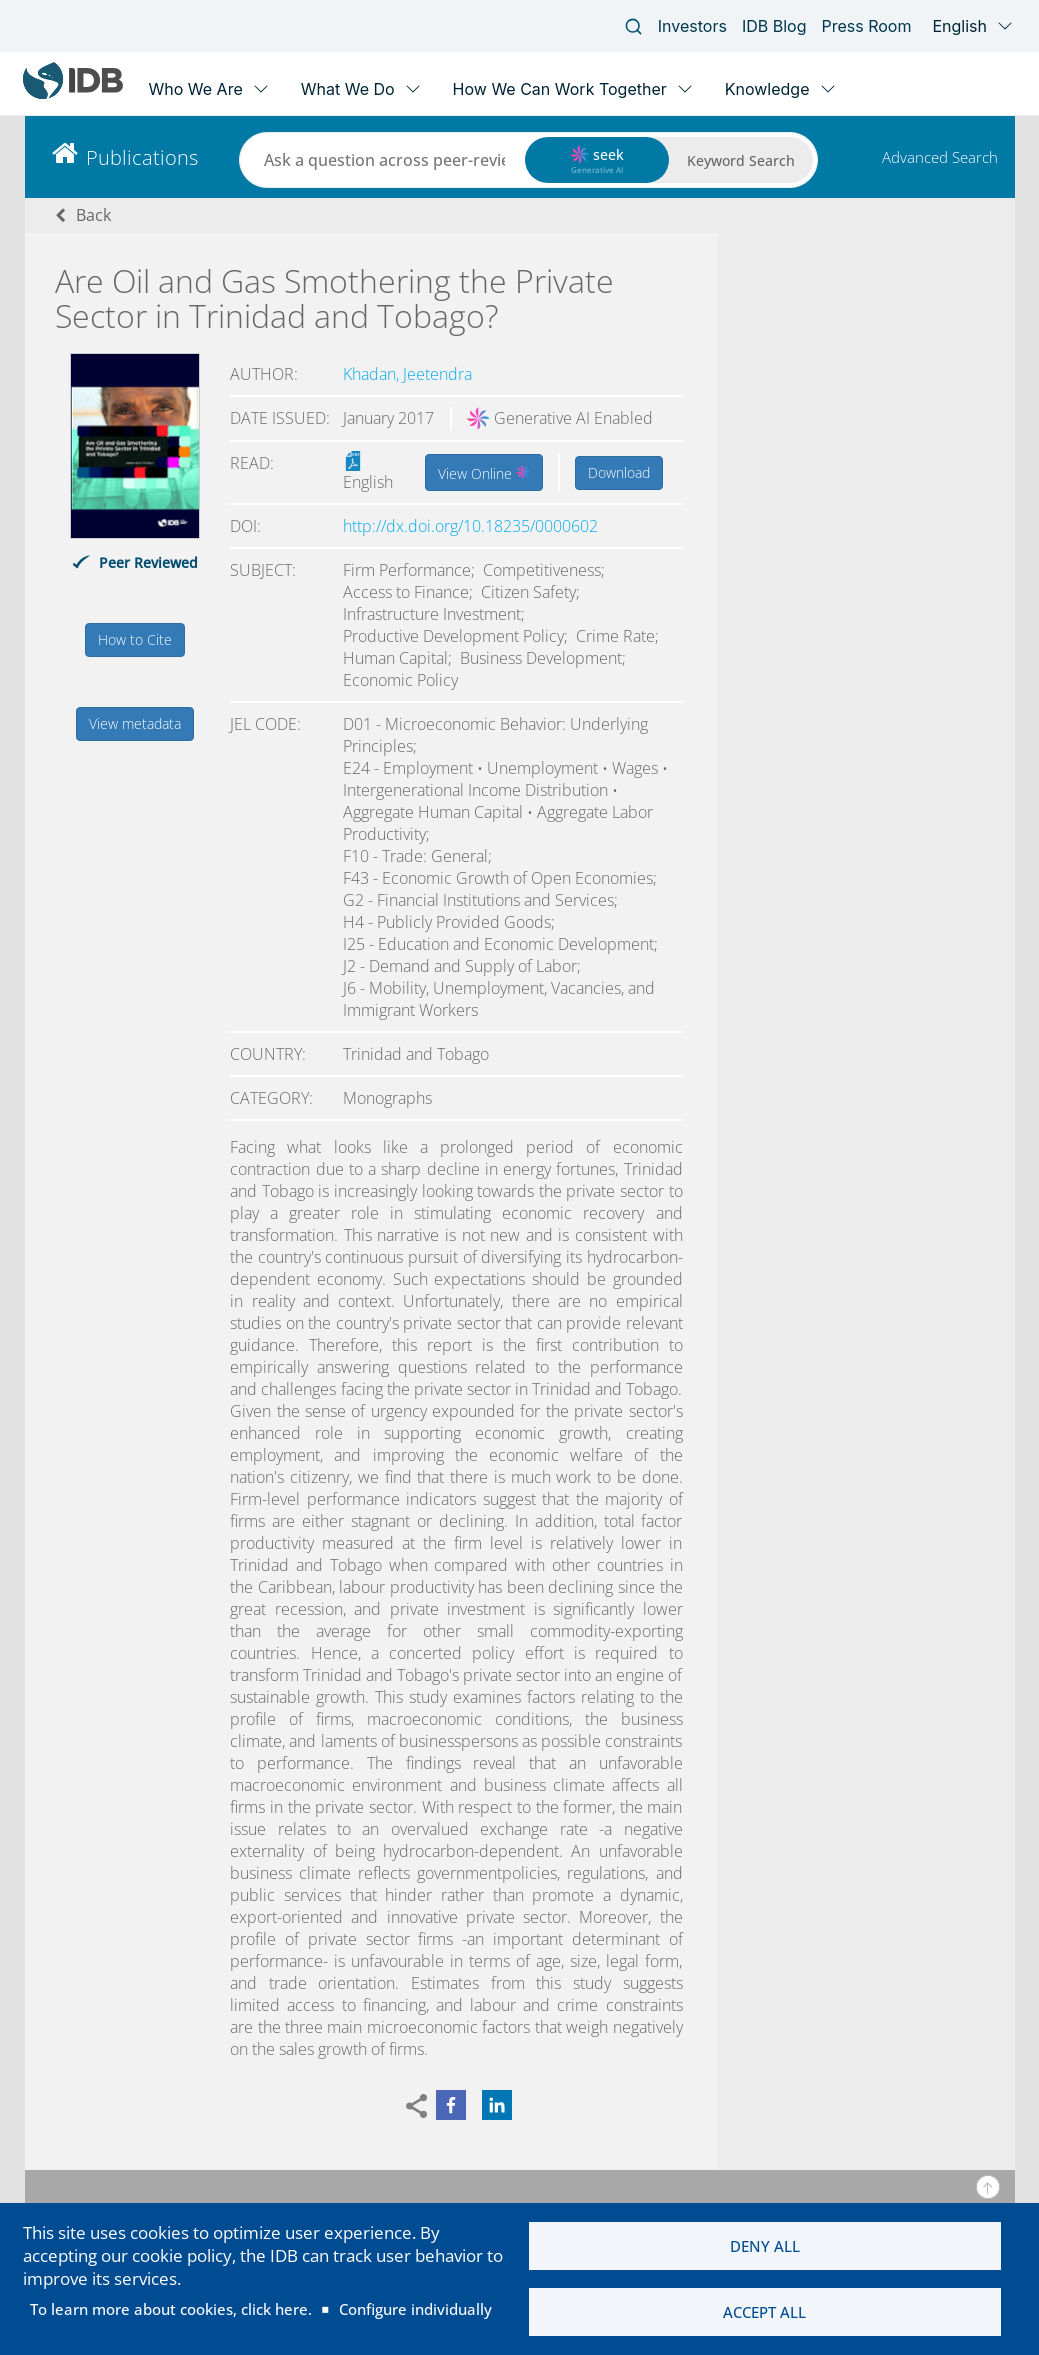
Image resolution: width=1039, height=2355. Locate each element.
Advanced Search (940, 157)
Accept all (764, 2312)
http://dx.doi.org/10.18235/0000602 (470, 526)
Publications (142, 157)
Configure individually (415, 2309)
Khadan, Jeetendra (407, 374)
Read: (252, 463)
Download (619, 472)
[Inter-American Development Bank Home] (73, 94)
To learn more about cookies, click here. (171, 2309)
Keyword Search (741, 160)
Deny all (765, 2245)
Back (93, 215)
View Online (484, 472)
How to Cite (135, 639)
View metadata (135, 723)
